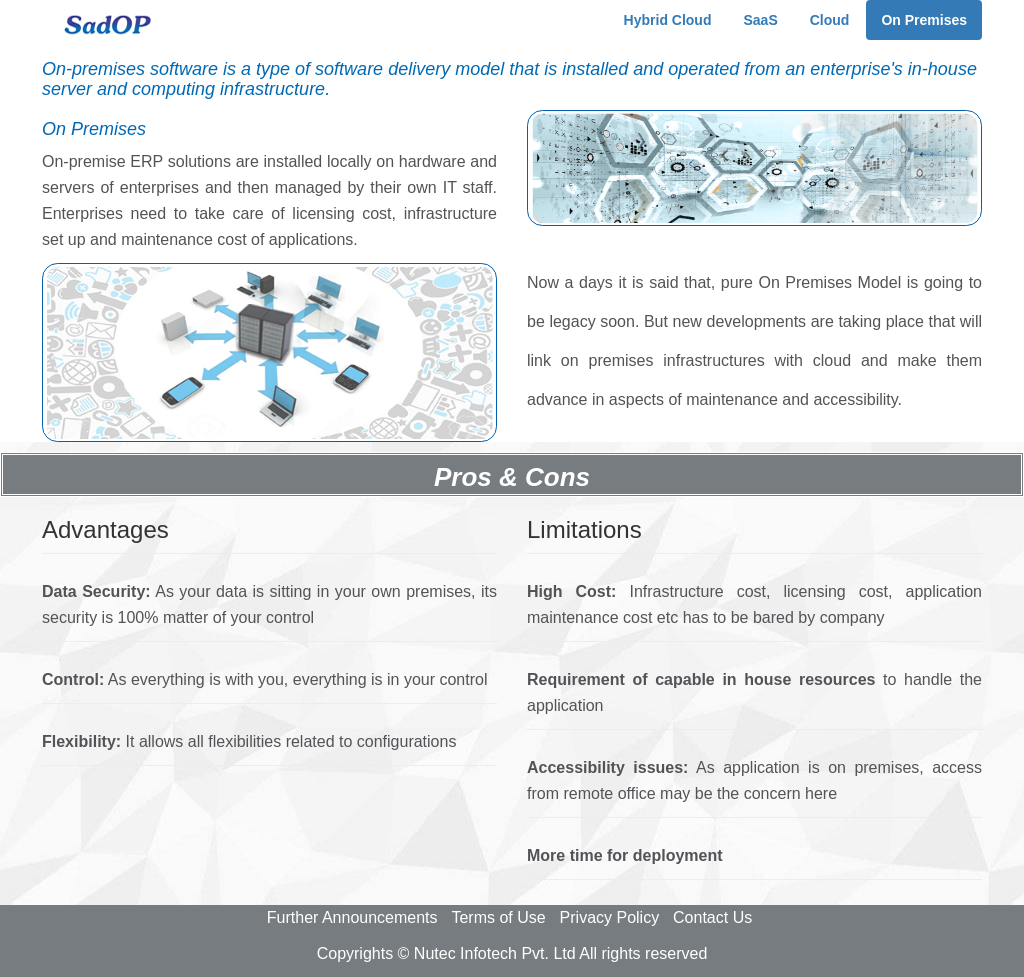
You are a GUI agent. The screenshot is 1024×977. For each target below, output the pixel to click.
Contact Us (712, 917)
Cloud (830, 20)
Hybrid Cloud (668, 20)
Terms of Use (498, 917)
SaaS (760, 20)
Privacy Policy (610, 917)
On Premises (924, 20)
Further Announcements (352, 917)
